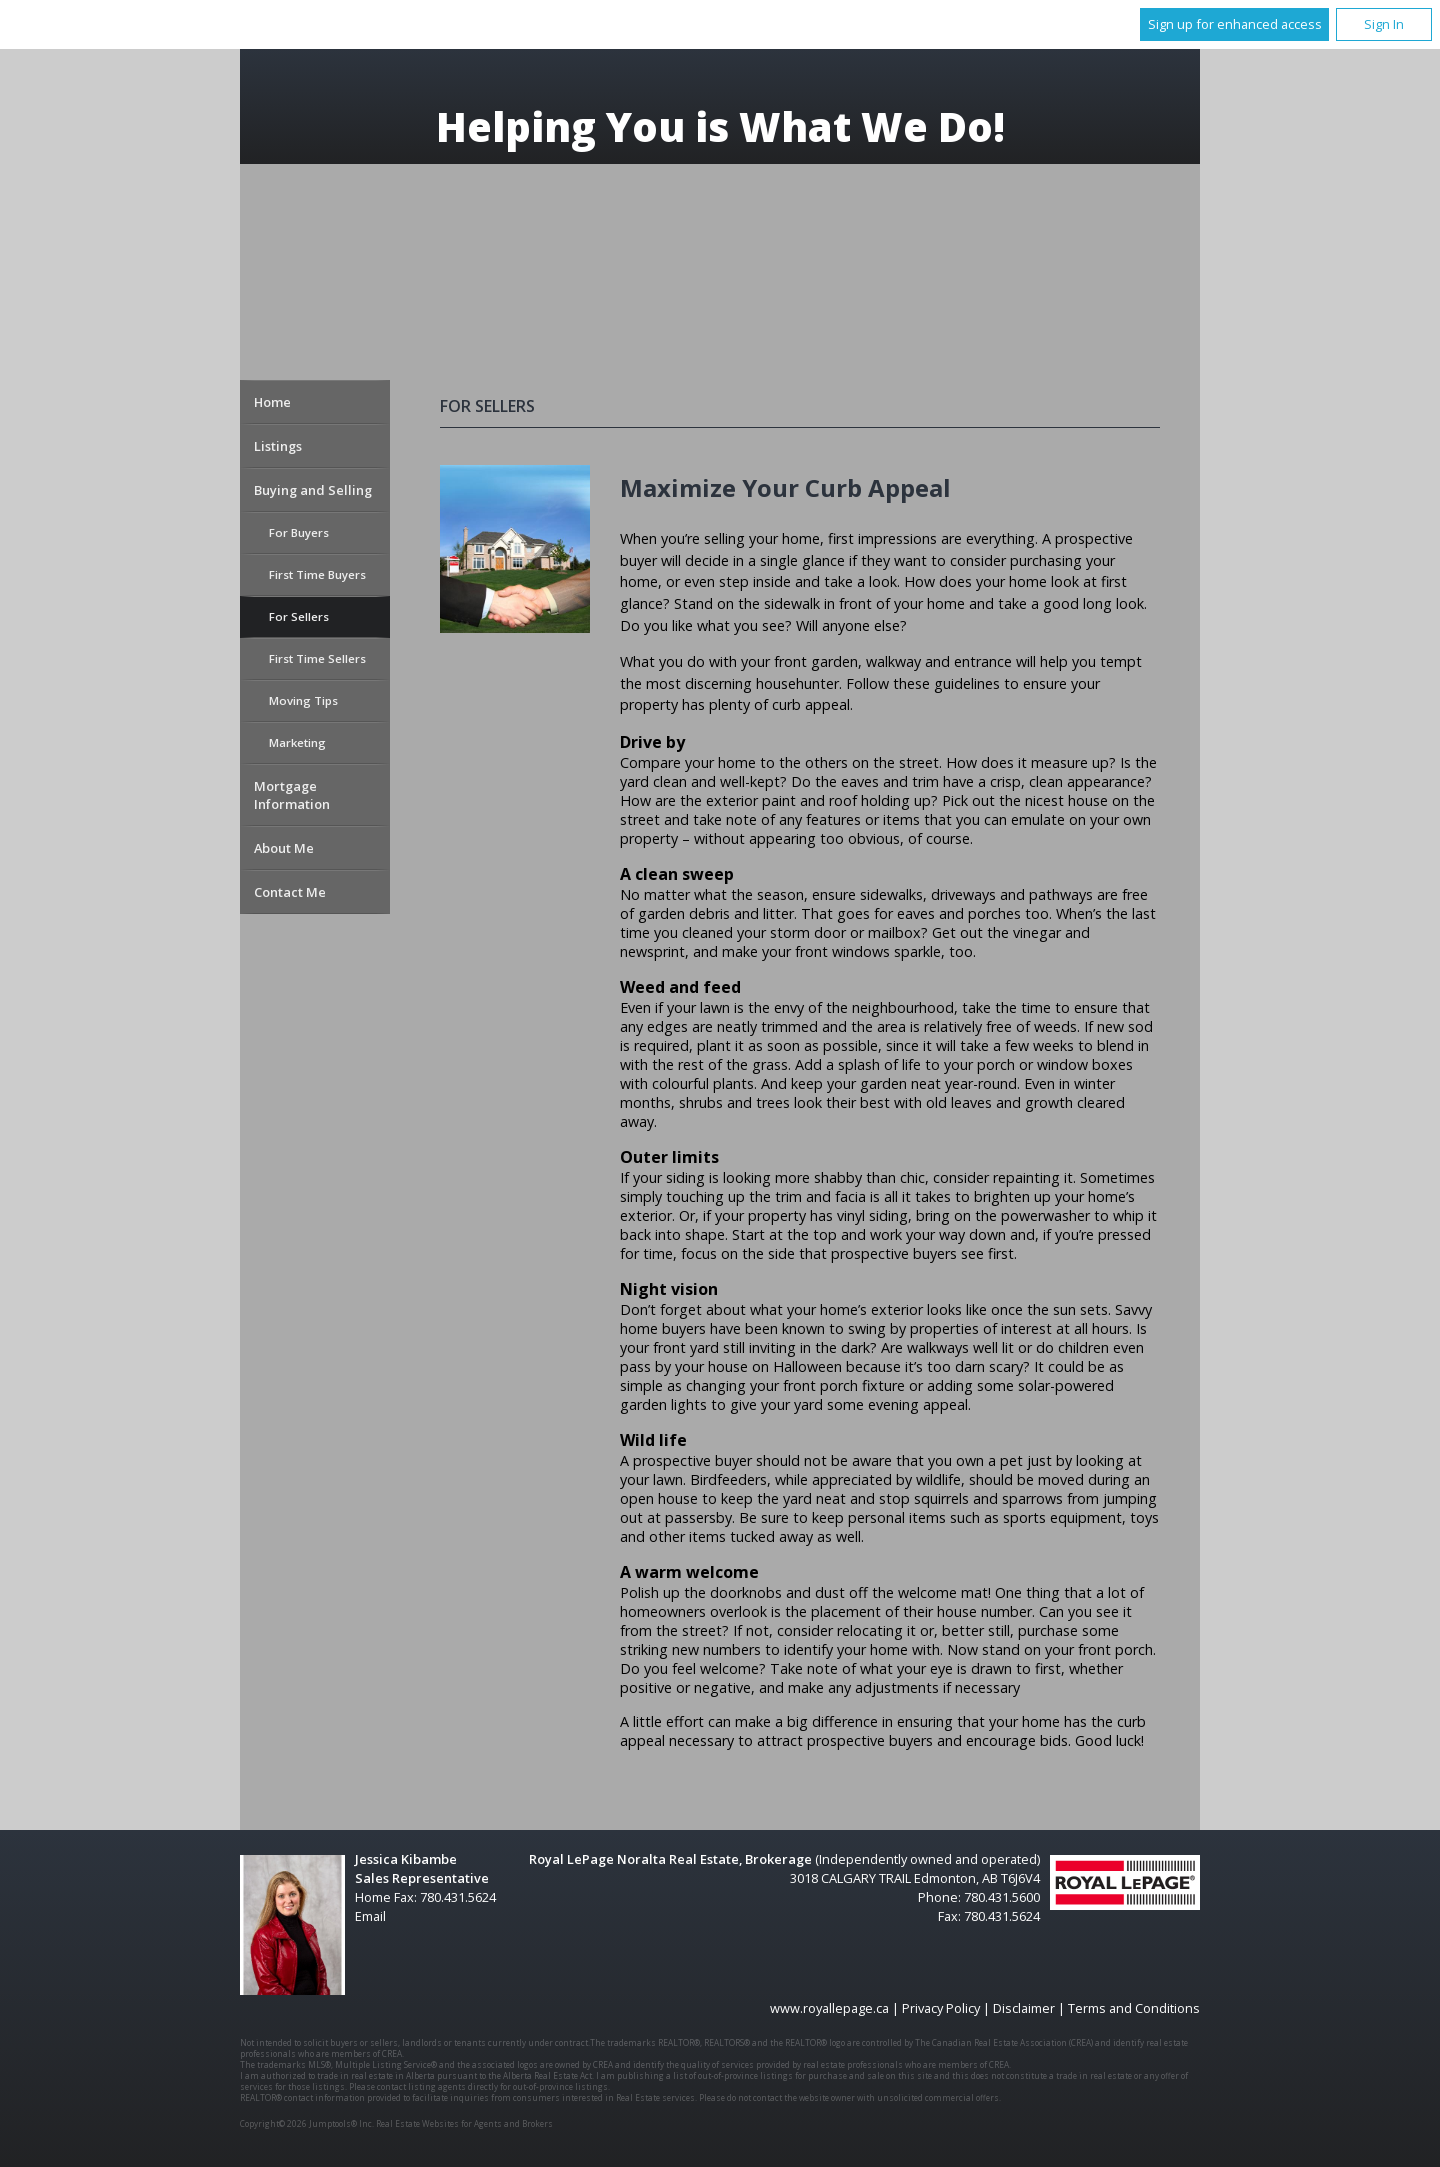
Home (272, 402)
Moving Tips (303, 700)
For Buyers (299, 532)
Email (370, 1916)
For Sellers (299, 616)
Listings (278, 446)
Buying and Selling (313, 490)
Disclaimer (1024, 2008)
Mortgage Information (292, 795)
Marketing (297, 742)
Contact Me (290, 892)
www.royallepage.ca (829, 2008)
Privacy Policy (941, 2008)
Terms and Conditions (1134, 2008)
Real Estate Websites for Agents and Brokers (464, 2123)
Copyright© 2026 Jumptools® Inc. (307, 2123)
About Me (284, 848)
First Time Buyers (317, 574)
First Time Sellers (317, 658)
